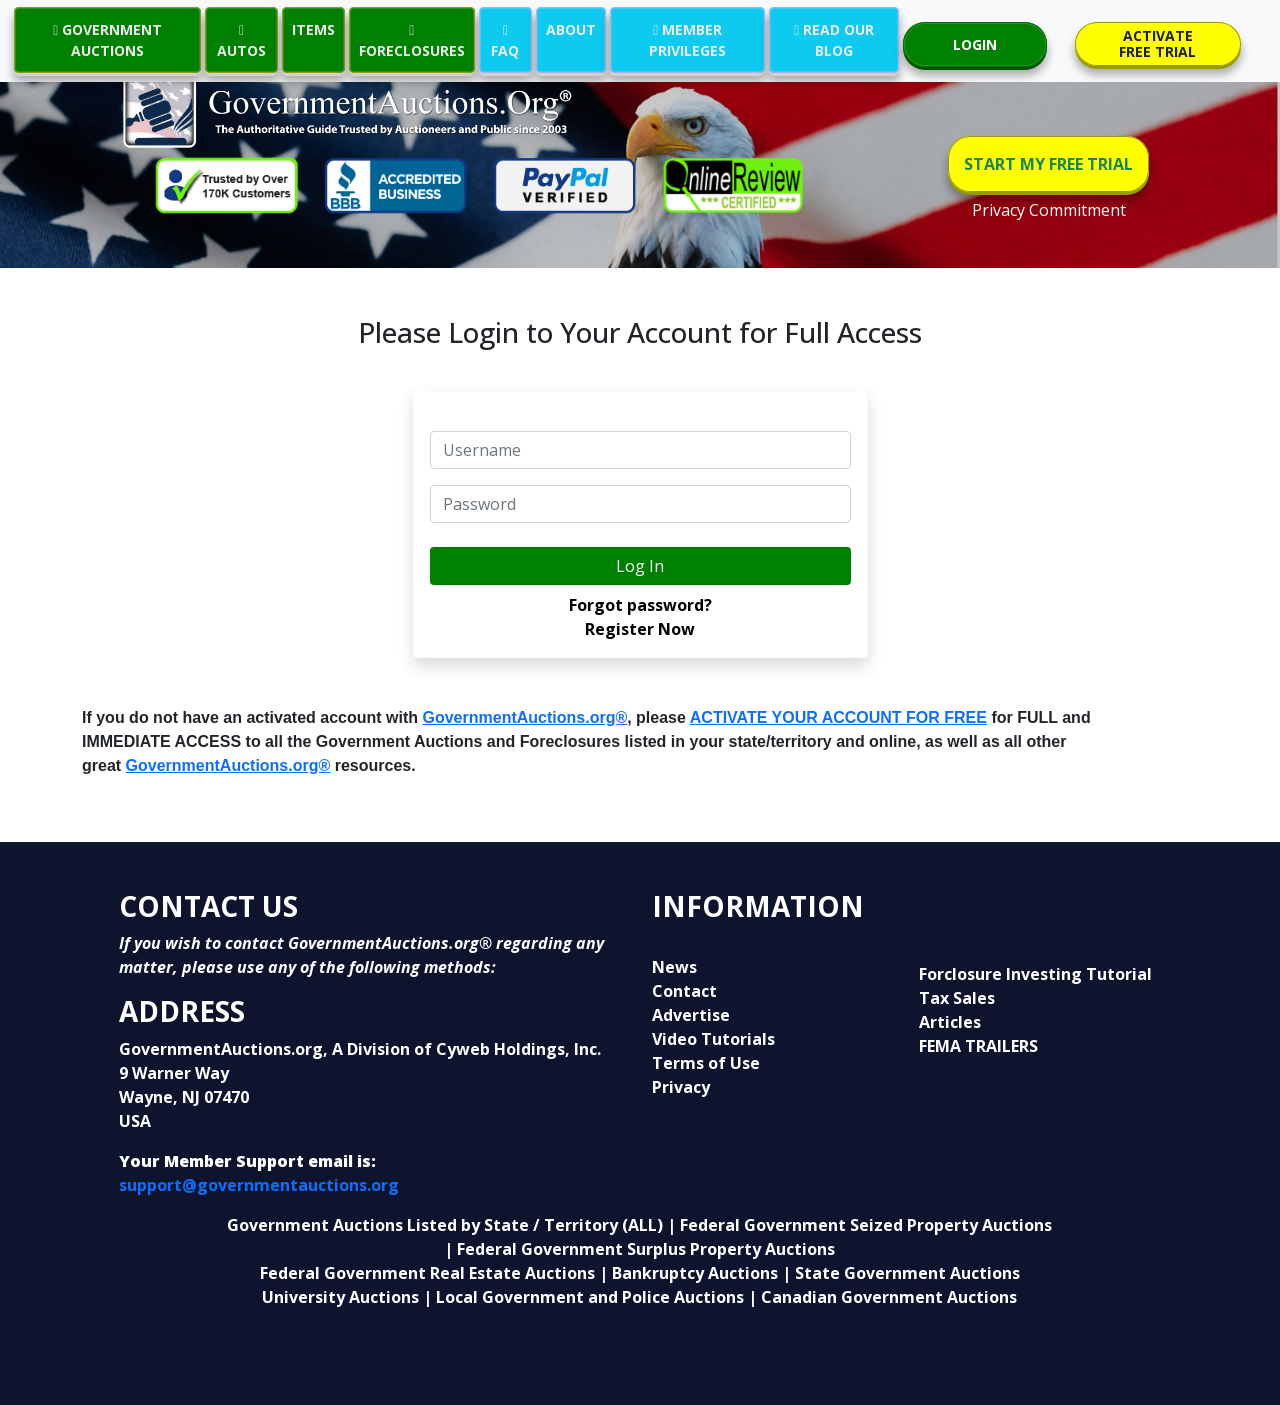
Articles (950, 1022)
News (674, 967)
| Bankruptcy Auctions (690, 1273)
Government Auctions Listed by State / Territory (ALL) (447, 1225)
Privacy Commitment (1049, 210)
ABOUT (571, 29)
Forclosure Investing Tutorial (1035, 974)
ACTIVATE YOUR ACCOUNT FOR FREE (838, 717)
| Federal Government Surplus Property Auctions (639, 1249)
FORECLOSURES (412, 40)
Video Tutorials (713, 1039)
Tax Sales (957, 998)
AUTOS (241, 40)
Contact (684, 991)
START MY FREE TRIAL (1048, 164)
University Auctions (342, 1297)
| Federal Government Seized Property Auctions (859, 1225)
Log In (640, 566)
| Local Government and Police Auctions (583, 1297)
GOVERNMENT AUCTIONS (107, 40)
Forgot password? (640, 605)
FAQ (505, 40)
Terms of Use (706, 1063)
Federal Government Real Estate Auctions (427, 1273)
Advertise (691, 1015)
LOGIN (975, 44)
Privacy (681, 1087)
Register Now (640, 629)
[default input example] (640, 450)
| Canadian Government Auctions (882, 1297)
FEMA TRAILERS (978, 1046)
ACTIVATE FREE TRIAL (1157, 43)
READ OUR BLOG (834, 40)
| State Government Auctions (901, 1273)
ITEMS (313, 29)
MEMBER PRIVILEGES (687, 40)
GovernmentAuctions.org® (525, 717)
